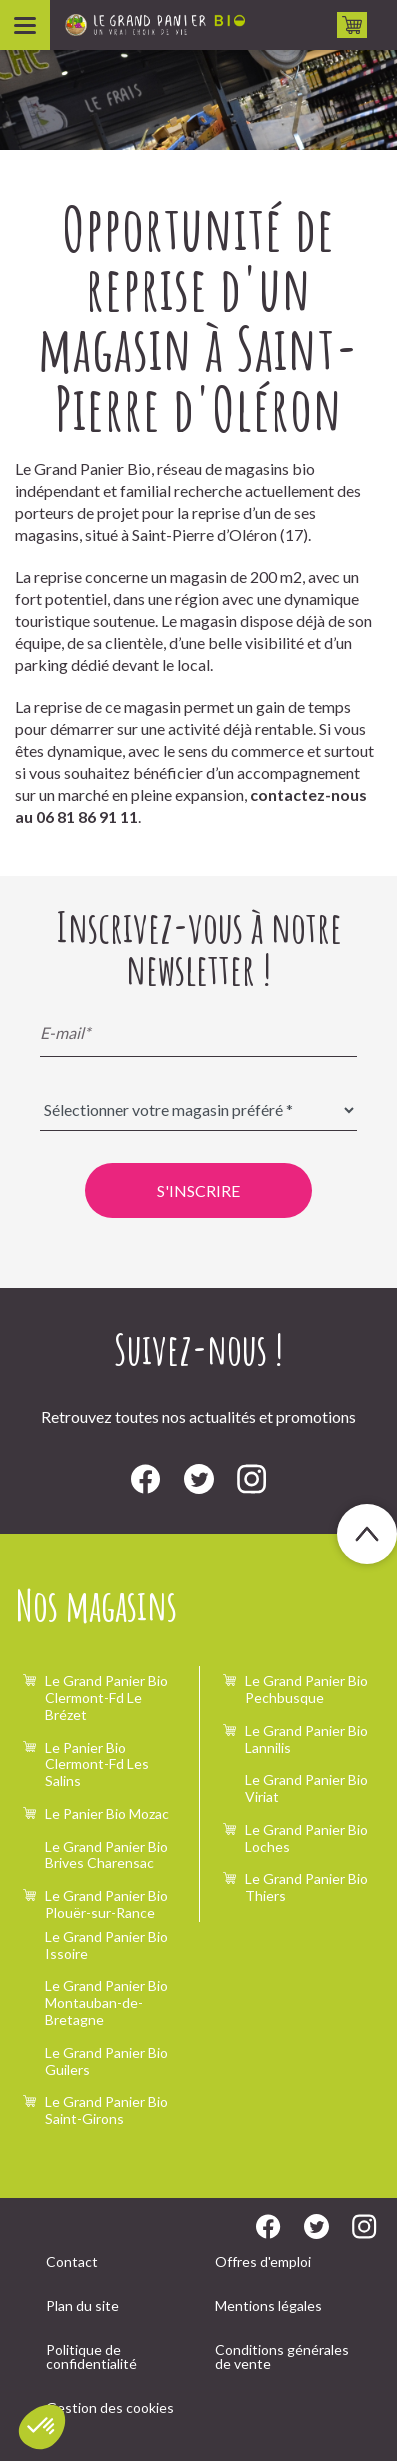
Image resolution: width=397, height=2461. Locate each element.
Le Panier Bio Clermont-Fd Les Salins (97, 1764)
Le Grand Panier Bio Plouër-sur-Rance (106, 1904)
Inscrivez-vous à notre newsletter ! (199, 948)
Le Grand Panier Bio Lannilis (306, 1739)
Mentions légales (268, 2305)
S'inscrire (198, 1190)
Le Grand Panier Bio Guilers (106, 2061)
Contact (72, 2261)
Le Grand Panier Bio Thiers (306, 1887)
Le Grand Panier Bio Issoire (106, 1945)
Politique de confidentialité (91, 2356)
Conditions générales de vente (282, 2356)
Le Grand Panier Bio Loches (306, 1838)
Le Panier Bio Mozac (107, 1813)
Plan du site (82, 2305)
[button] (42, 2427)
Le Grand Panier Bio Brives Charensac (106, 1855)
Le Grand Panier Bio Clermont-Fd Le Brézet (106, 1697)
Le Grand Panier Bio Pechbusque (306, 1689)
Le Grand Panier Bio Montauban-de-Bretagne (106, 2002)
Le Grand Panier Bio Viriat (306, 1788)
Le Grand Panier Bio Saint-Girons (106, 2110)
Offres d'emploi (263, 2261)
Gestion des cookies (110, 2407)
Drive (352, 25)
